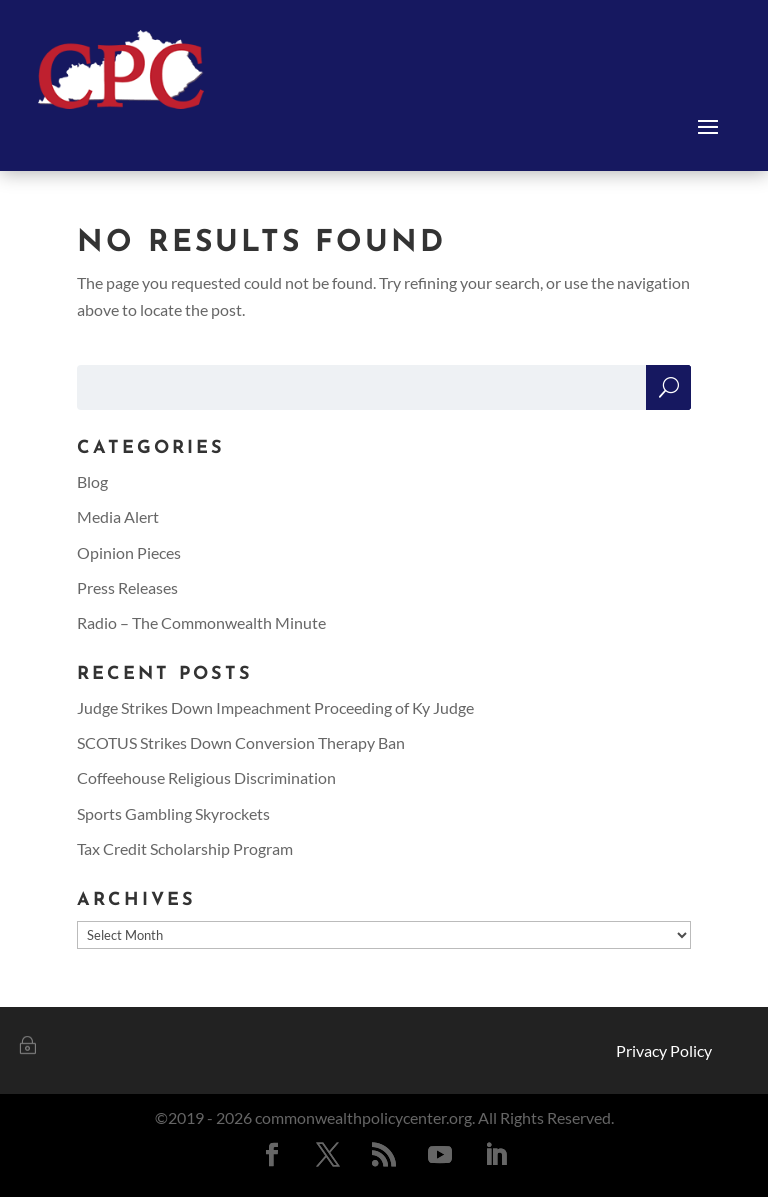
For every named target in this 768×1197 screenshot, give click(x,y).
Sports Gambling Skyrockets (173, 813)
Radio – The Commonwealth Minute (201, 622)
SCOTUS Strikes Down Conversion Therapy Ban (241, 742)
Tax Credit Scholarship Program (185, 848)
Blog (92, 481)
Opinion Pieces (129, 552)
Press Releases (127, 587)
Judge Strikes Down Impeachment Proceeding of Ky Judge (275, 707)
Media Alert (118, 516)
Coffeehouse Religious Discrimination (206, 777)
